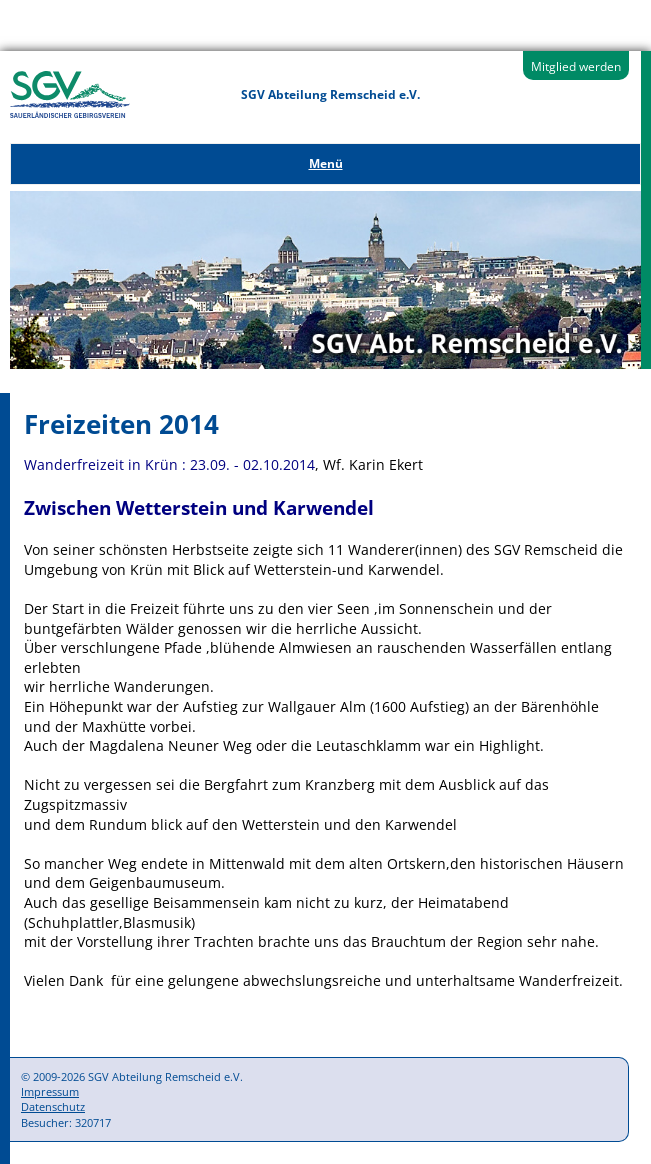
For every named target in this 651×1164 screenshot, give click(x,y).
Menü (326, 163)
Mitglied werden (576, 66)
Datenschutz (53, 1106)
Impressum (50, 1091)
